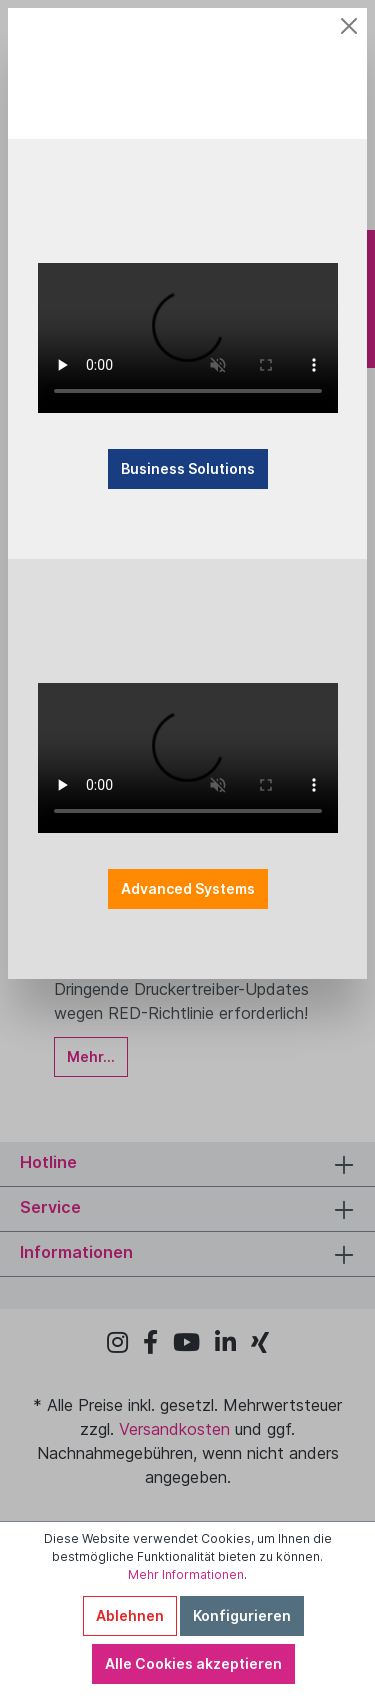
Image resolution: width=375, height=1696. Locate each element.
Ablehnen (130, 1615)
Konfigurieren (242, 1615)
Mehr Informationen (186, 1574)
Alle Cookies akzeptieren (193, 1663)
